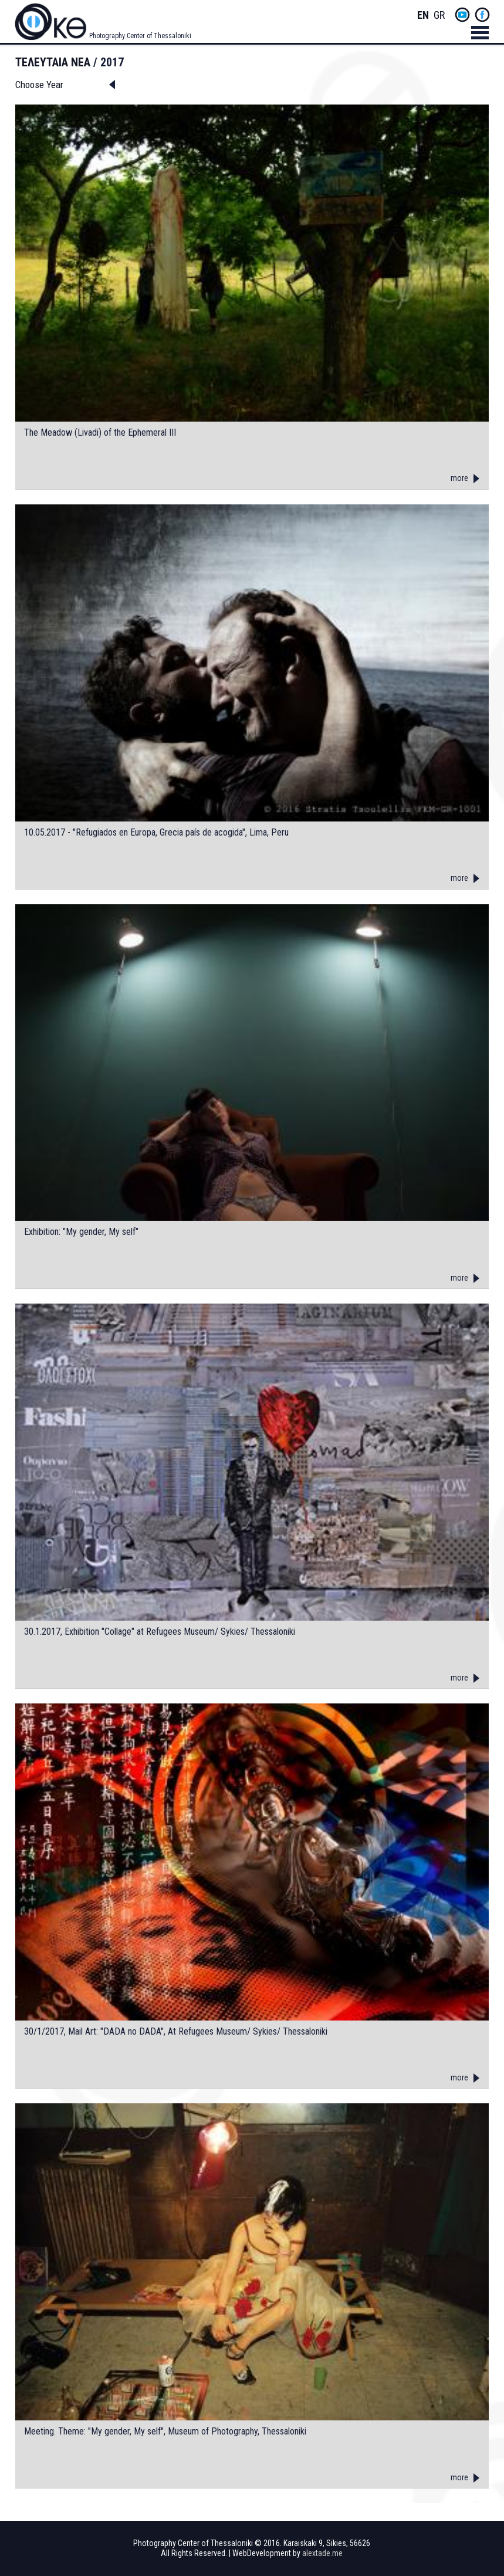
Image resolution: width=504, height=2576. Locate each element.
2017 (112, 62)
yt (462, 14)
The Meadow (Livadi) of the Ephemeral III (100, 432)
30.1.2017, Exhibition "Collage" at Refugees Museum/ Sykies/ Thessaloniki (159, 1632)
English (423, 15)
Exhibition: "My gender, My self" (81, 1232)
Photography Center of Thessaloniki (140, 36)
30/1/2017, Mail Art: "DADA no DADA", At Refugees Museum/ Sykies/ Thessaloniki (175, 2031)
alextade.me (322, 2553)
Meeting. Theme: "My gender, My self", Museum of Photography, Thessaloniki (165, 2431)
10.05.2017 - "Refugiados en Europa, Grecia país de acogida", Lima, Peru (156, 832)
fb (482, 14)
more (459, 478)
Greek (439, 15)
